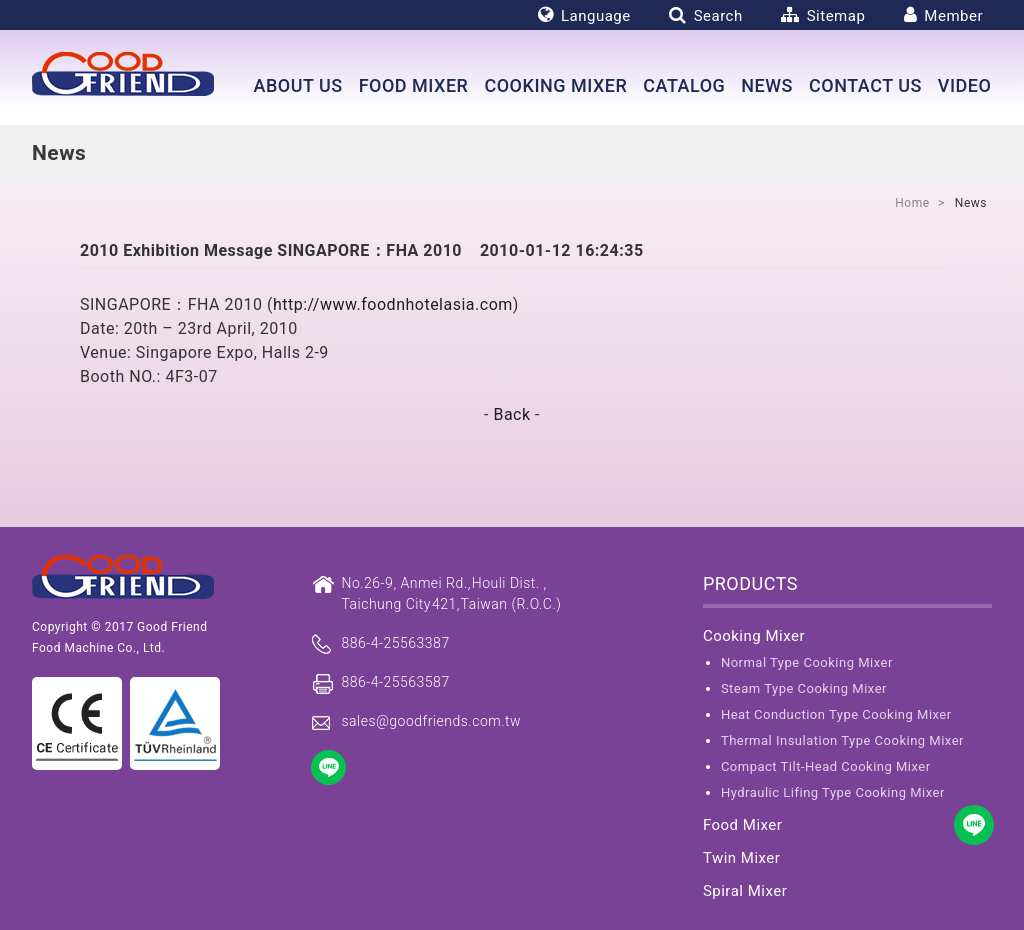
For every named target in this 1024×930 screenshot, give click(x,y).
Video (965, 85)
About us (297, 85)
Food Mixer (414, 85)
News (767, 85)
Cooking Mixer (555, 85)
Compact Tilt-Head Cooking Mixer (826, 766)
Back (511, 414)
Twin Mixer (742, 858)
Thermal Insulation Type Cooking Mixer (842, 740)
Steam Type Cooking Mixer (804, 688)
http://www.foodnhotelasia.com (393, 304)
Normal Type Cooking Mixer (807, 662)
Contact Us (865, 85)
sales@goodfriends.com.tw (431, 721)
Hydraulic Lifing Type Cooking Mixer (833, 792)
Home (912, 203)
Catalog (684, 85)
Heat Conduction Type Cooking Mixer (836, 714)
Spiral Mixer (745, 891)
